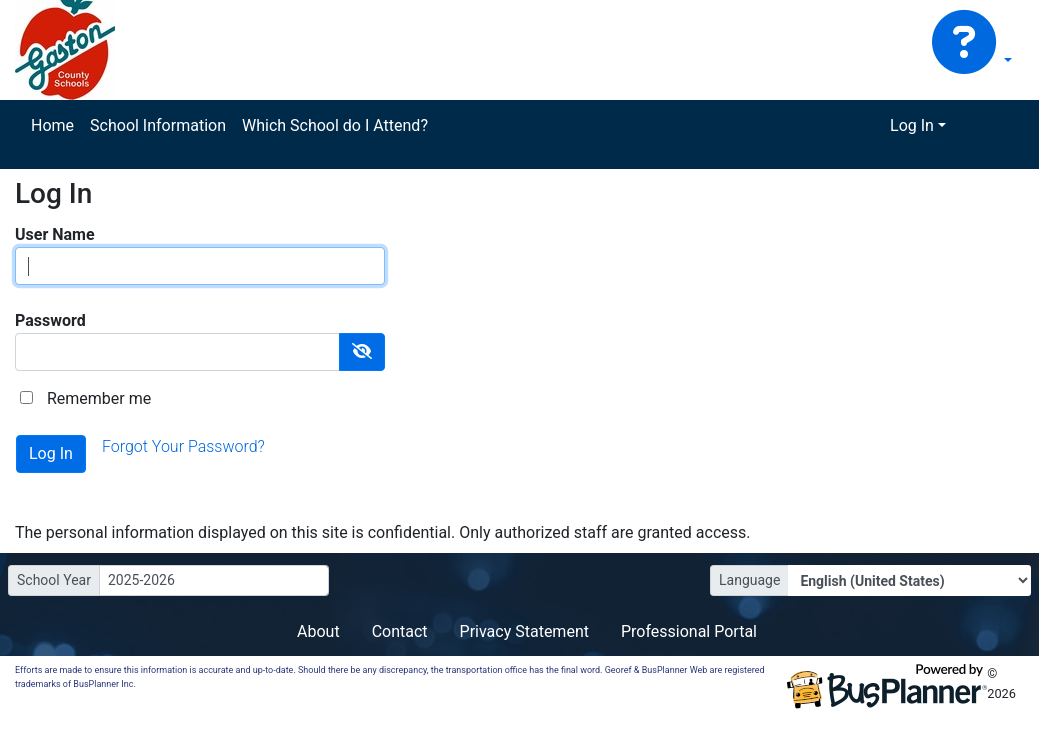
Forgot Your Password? (183, 446)
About (318, 631)
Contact (400, 631)
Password (50, 320)
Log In (912, 125)
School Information (158, 125)
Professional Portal (689, 631)
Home (52, 125)
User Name (55, 234)
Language (749, 580)
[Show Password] (362, 352)
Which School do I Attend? (335, 125)
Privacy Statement (524, 631)
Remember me (99, 398)
